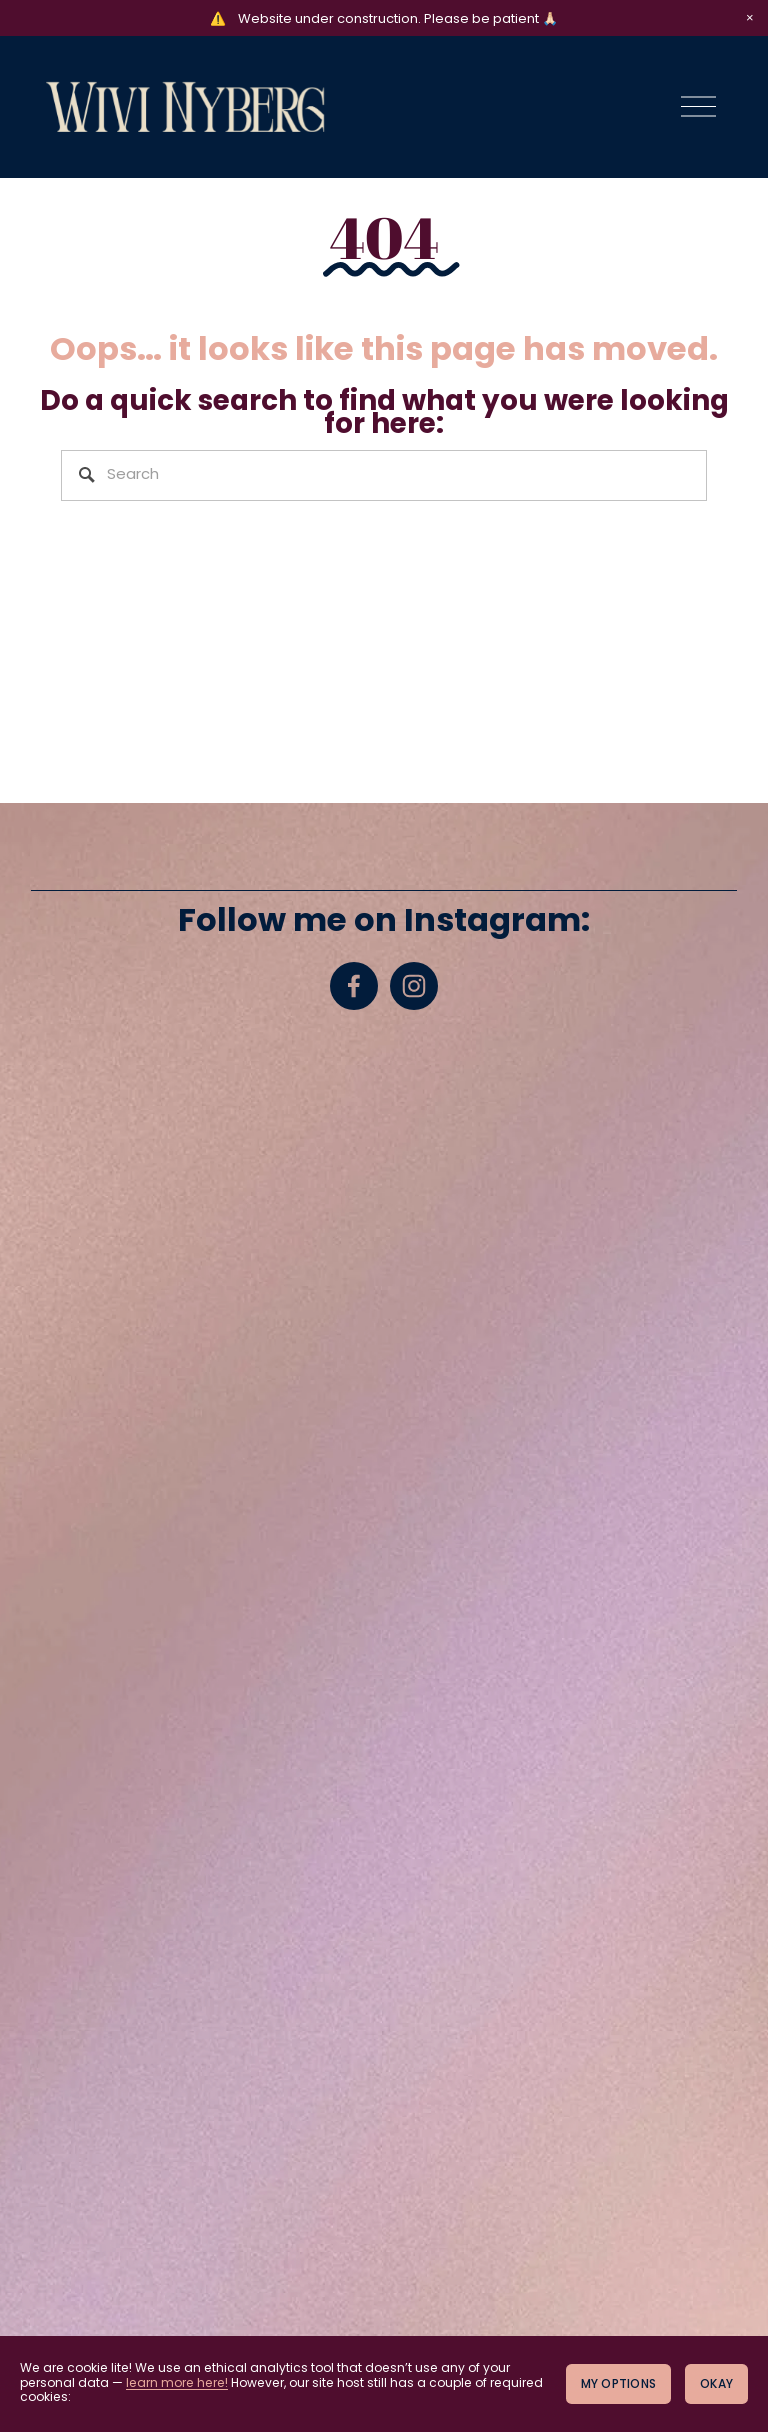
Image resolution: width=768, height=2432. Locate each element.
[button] (750, 18)
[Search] (384, 475)
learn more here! (177, 2384)
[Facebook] (354, 986)
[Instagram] (414, 986)
